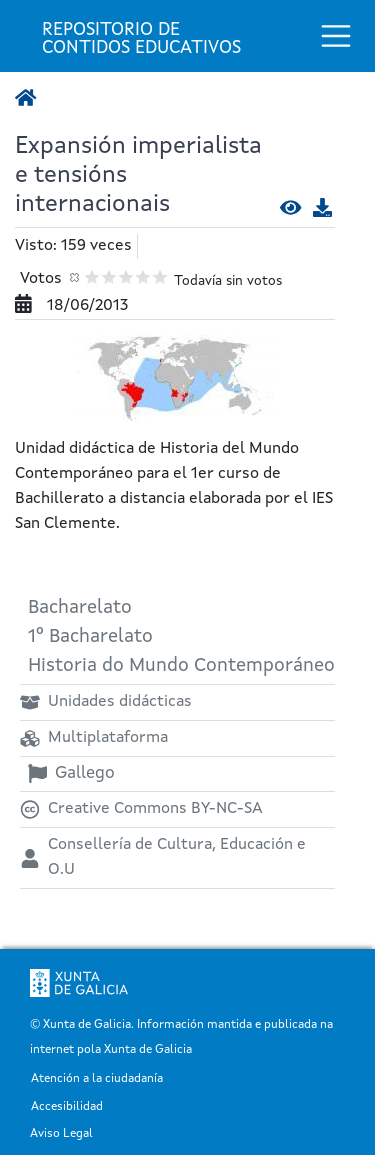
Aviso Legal (61, 1134)
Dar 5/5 (160, 276)
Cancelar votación (75, 276)
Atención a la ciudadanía (97, 1079)
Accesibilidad (67, 1107)
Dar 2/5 (109, 276)
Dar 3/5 (126, 276)
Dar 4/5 (143, 276)
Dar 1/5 (92, 276)
